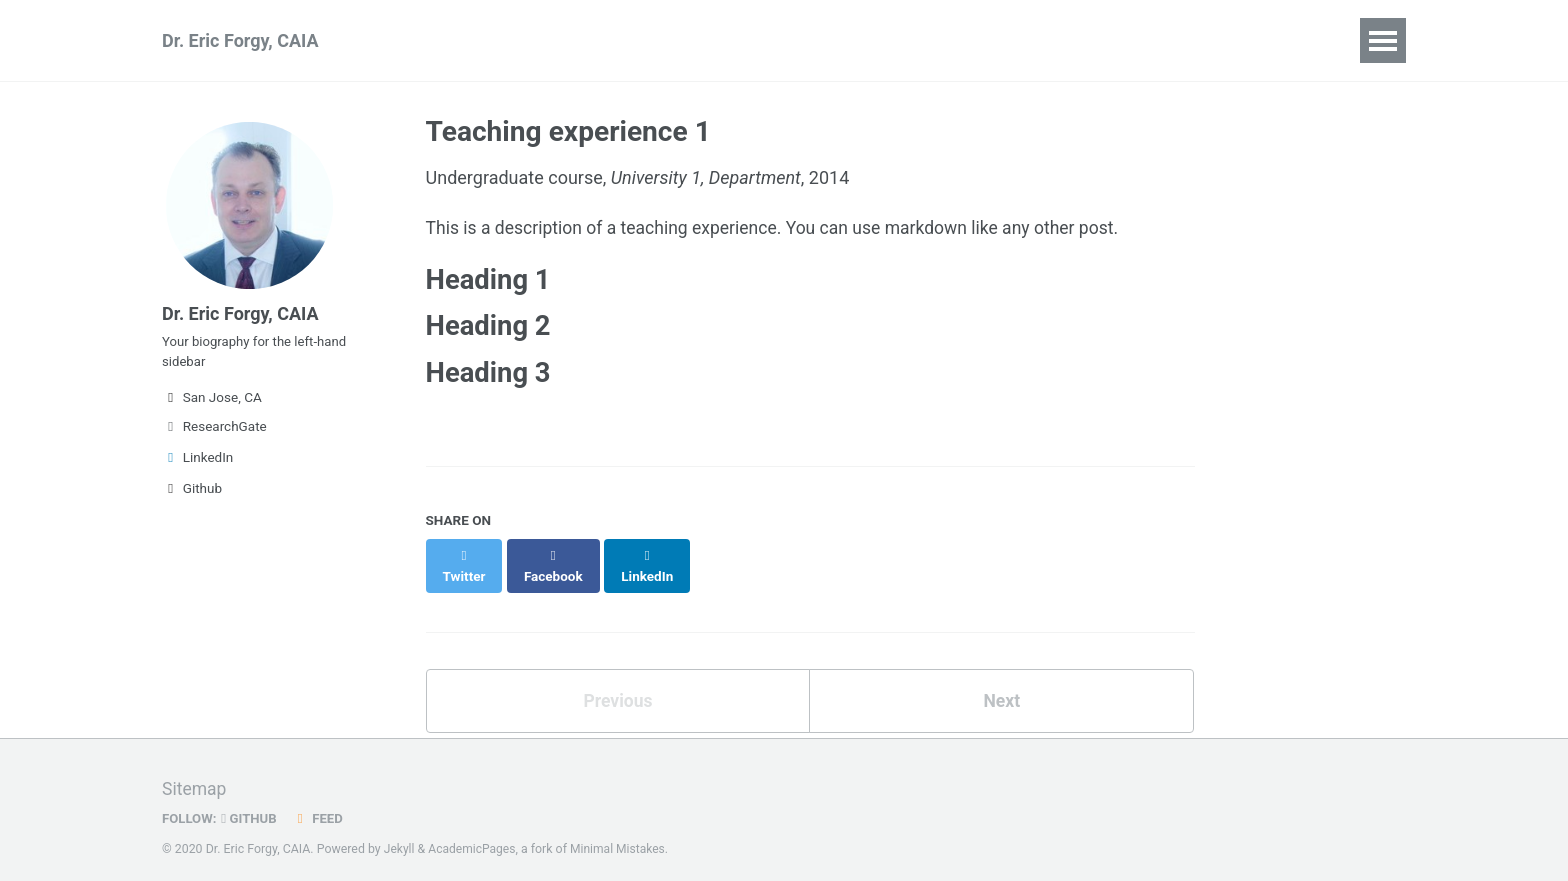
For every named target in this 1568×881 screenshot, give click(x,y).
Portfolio (747, 40)
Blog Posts (861, 40)
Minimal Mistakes (621, 835)
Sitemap (195, 775)
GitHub (251, 804)
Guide (1023, 40)
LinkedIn (197, 465)
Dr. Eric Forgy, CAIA (240, 40)
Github (192, 496)
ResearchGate (214, 434)
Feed (321, 804)
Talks (547, 40)
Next (1002, 686)
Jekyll (400, 835)
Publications (440, 40)
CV (952, 40)
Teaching (640, 40)
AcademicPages (473, 835)
